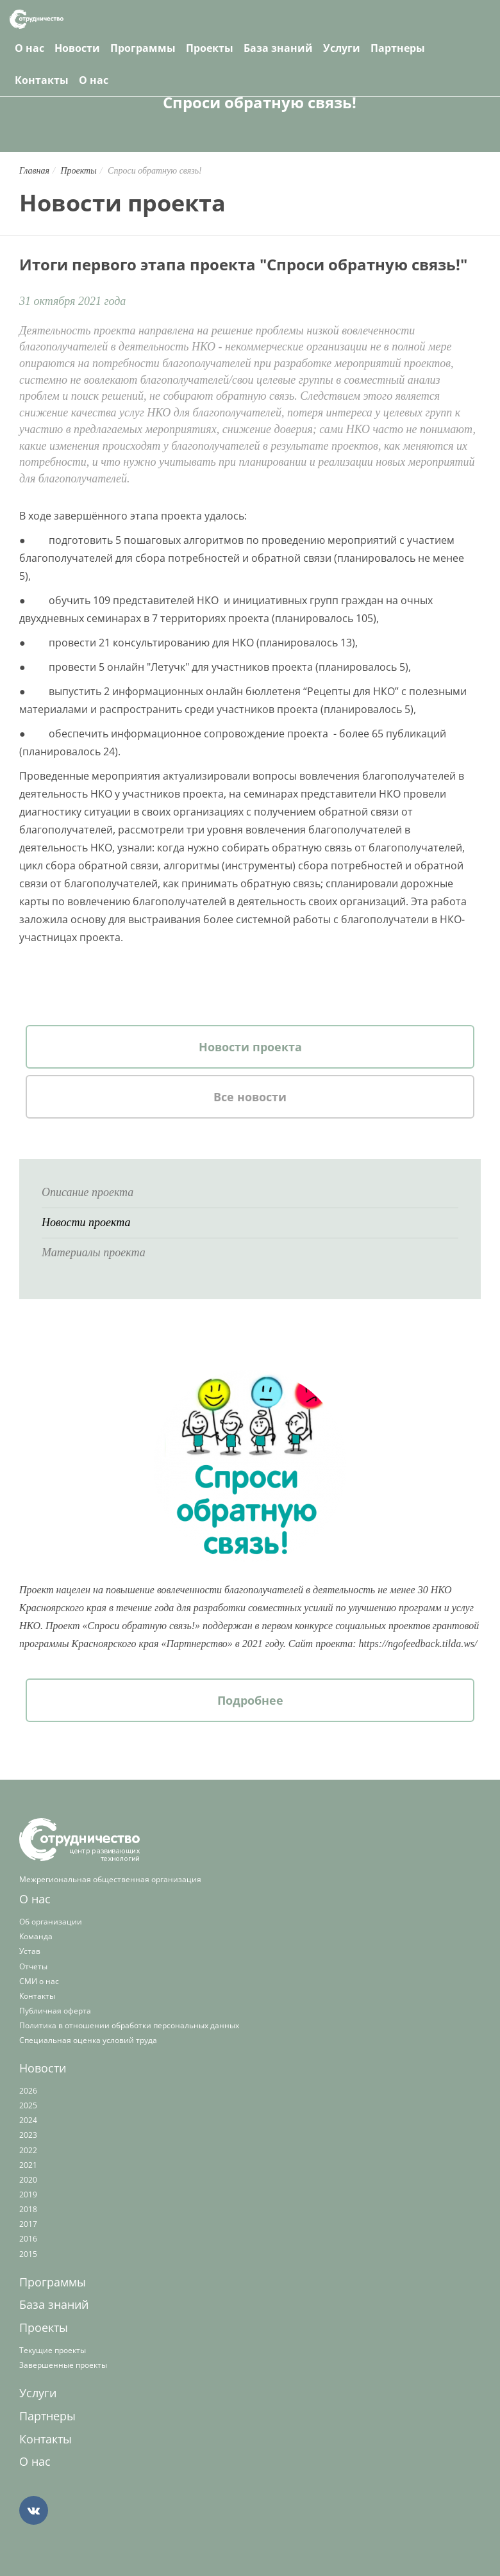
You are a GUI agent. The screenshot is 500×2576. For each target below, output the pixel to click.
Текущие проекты (52, 2350)
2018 (28, 2209)
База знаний (278, 48)
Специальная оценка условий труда (88, 2040)
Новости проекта (250, 1046)
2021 (28, 2165)
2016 (28, 2238)
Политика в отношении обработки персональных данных (129, 2025)
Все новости (250, 1096)
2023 (28, 2134)
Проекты (209, 48)
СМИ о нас (39, 1981)
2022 (28, 2150)
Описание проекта (87, 1192)
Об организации (50, 1921)
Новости (77, 48)
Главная (34, 171)
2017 (28, 2224)
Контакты (42, 80)
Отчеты (33, 1966)
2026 (28, 2090)
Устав (29, 1951)
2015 (28, 2254)
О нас (29, 48)
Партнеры (398, 48)
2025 (28, 2105)
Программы (143, 48)
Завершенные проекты (63, 2364)
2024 (28, 2120)
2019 (28, 2194)
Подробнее (250, 1700)
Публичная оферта (55, 2010)
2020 (28, 2179)
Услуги (341, 48)
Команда (36, 1936)
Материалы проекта (94, 1252)
